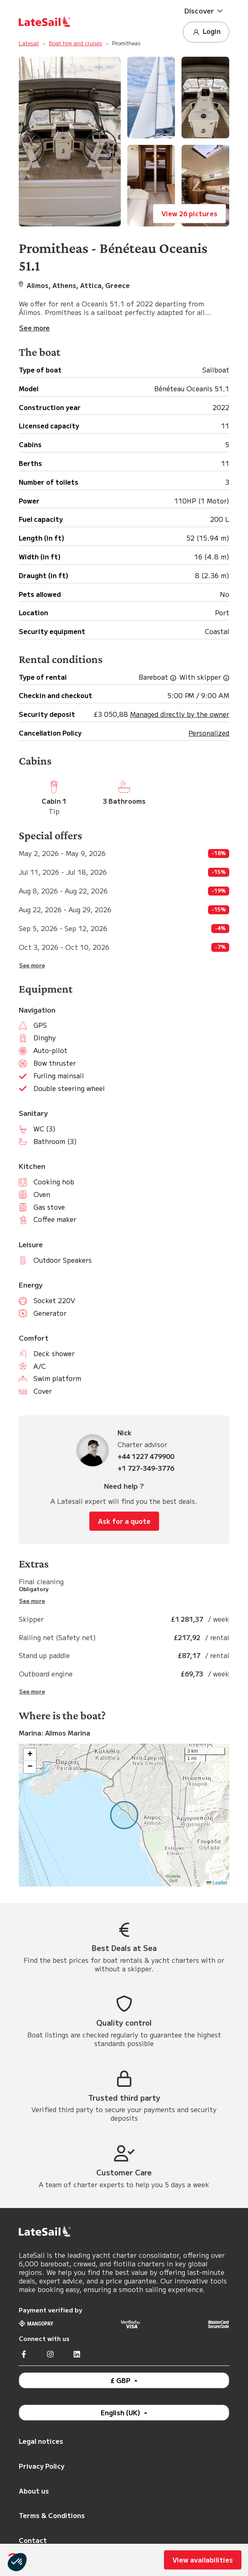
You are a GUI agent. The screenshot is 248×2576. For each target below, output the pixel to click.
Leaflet (216, 1883)
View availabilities (203, 2560)
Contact (33, 2540)
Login (206, 31)
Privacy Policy (41, 2466)
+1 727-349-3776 (145, 1468)
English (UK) (121, 2412)
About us (34, 2491)
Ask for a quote (124, 1521)
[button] (206, 10)
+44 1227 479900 (145, 1456)
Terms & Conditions (52, 2515)
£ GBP (121, 2380)
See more (32, 965)
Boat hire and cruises (75, 43)
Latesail (29, 43)
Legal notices (41, 2441)
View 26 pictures (189, 213)
